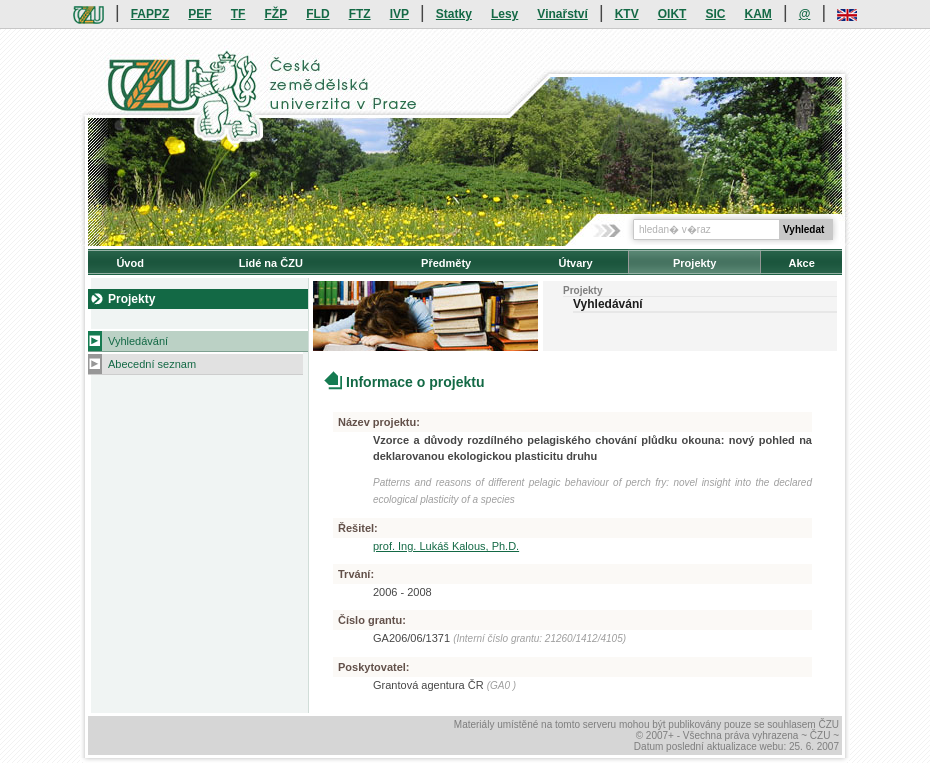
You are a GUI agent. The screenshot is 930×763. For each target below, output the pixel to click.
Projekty (694, 263)
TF (238, 14)
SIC (715, 14)
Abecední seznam (152, 364)
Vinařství (562, 14)
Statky (454, 14)
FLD (317, 14)
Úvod (130, 263)
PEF (199, 14)
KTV (627, 14)
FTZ (360, 14)
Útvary (575, 263)
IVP (399, 14)
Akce (802, 263)
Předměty (446, 263)
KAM (758, 14)
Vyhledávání (138, 341)
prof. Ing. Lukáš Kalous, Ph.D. (446, 546)
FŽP (276, 14)
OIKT (672, 14)
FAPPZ (150, 14)
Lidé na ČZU (271, 263)
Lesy (504, 14)
